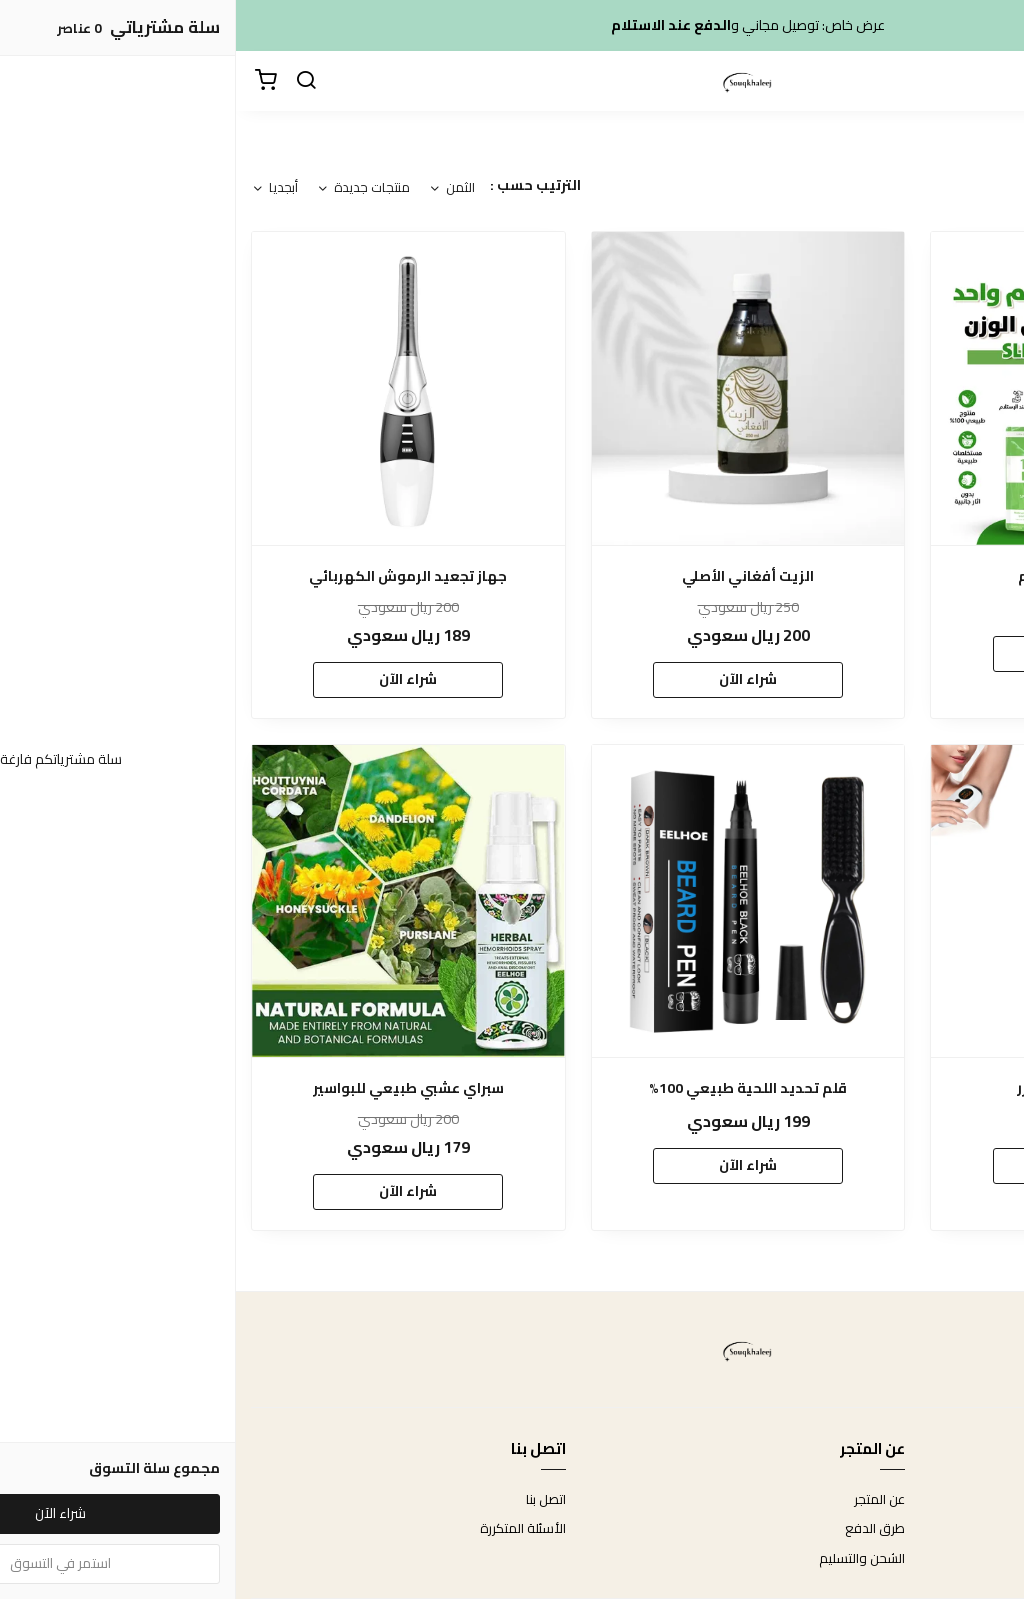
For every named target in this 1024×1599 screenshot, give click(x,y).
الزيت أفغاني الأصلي (512, 576)
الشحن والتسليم (626, 1559)
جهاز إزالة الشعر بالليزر (852, 1088)
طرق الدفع (639, 1529)
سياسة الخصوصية (959, 1559)
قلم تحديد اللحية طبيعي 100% (512, 1088)
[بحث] (70, 81)
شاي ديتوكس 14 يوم (852, 576)
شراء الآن (852, 653)
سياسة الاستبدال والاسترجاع (931, 1529)
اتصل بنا (310, 1500)
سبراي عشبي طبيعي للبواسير (172, 1088)
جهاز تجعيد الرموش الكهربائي (172, 576)
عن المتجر (643, 1500)
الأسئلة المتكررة (287, 1529)
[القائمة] (994, 81)
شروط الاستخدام (963, 1500)
